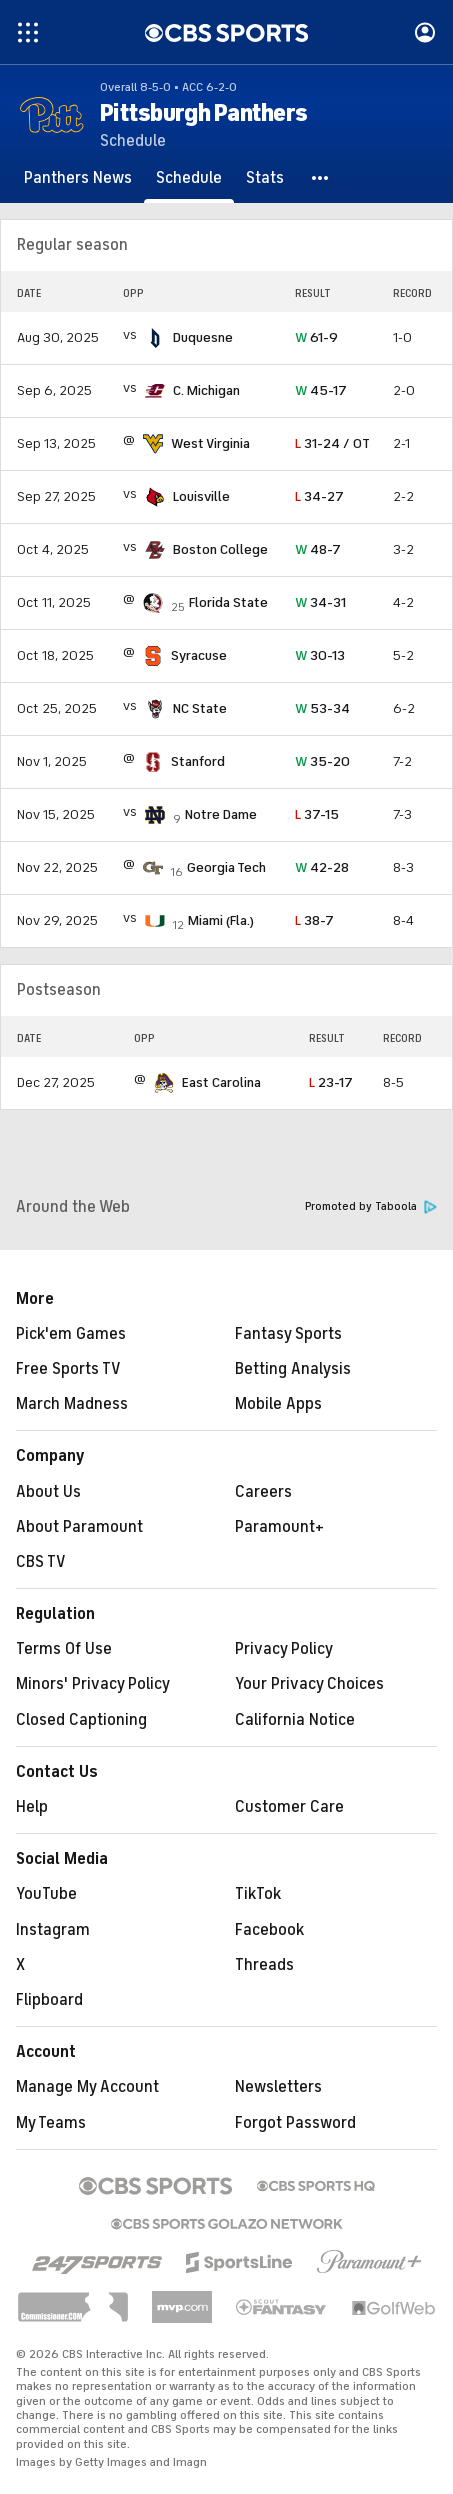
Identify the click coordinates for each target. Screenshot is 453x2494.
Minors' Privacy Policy (93, 1684)
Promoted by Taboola (371, 1206)
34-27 (319, 496)
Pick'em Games (71, 1334)
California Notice (295, 1720)
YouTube (46, 1894)
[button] (321, 178)
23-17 (331, 1082)
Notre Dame (221, 814)
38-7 (314, 920)
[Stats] (265, 178)
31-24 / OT (332, 443)
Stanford (198, 761)
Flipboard (49, 2000)
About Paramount (79, 1527)
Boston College (220, 549)
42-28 (322, 867)
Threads (264, 1965)
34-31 (320, 602)
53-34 (322, 708)
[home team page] (155, 338)
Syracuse (199, 655)
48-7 (318, 549)
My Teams (51, 2123)
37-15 (317, 814)
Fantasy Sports (288, 1334)
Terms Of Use (64, 1649)
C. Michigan (206, 390)
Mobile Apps (278, 1404)
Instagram (53, 1930)
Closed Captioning (81, 1720)
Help (32, 1807)
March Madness (72, 1404)
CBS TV (41, 1562)
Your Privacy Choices (309, 1684)
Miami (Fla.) (221, 920)
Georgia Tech (226, 867)
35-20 (322, 761)
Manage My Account (87, 2087)
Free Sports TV (68, 1369)
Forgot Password (295, 2123)
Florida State (228, 602)
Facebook (269, 1930)
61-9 (316, 337)
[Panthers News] (78, 178)
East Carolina (221, 1082)
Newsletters (278, 2087)
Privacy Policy (284, 1649)
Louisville (201, 496)
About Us (48, 1492)
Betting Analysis (293, 1369)
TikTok (258, 1894)
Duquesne (203, 337)
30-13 (320, 655)
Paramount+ (279, 1527)
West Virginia (210, 443)
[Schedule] (189, 178)
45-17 (321, 390)
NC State (200, 708)
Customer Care (289, 1807)
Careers (263, 1492)
